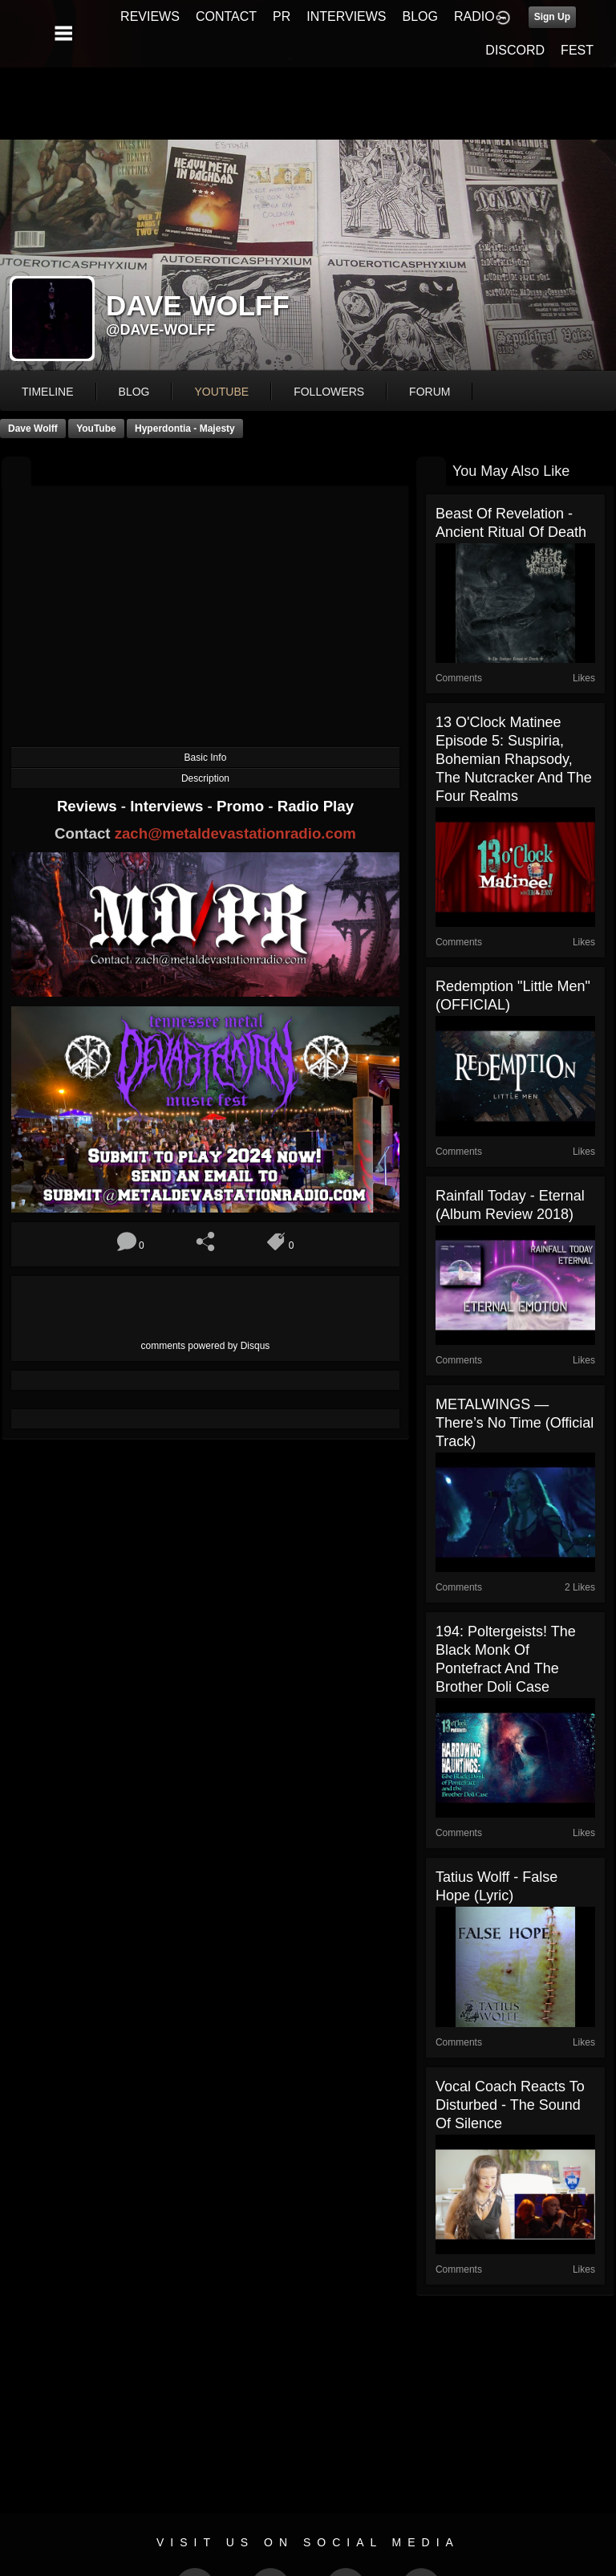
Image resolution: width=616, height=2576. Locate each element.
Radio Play (316, 806)
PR (281, 16)
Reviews (89, 806)
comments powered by (205, 1345)
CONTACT (226, 16)
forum (429, 391)
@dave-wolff (160, 330)
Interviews (168, 806)
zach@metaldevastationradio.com (235, 833)
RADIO (474, 16)
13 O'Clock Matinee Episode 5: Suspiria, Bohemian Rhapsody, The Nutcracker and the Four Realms (514, 759)
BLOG (420, 16)
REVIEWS (150, 16)
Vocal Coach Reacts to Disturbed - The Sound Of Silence (510, 2104)
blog (134, 391)
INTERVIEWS (346, 16)
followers (329, 391)
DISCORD (515, 50)
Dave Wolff (33, 428)
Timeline (48, 391)
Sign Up (552, 16)
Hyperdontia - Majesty (185, 428)
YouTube (96, 428)
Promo (242, 806)
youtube (221, 391)
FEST (577, 50)
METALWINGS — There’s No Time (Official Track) (515, 1422)
